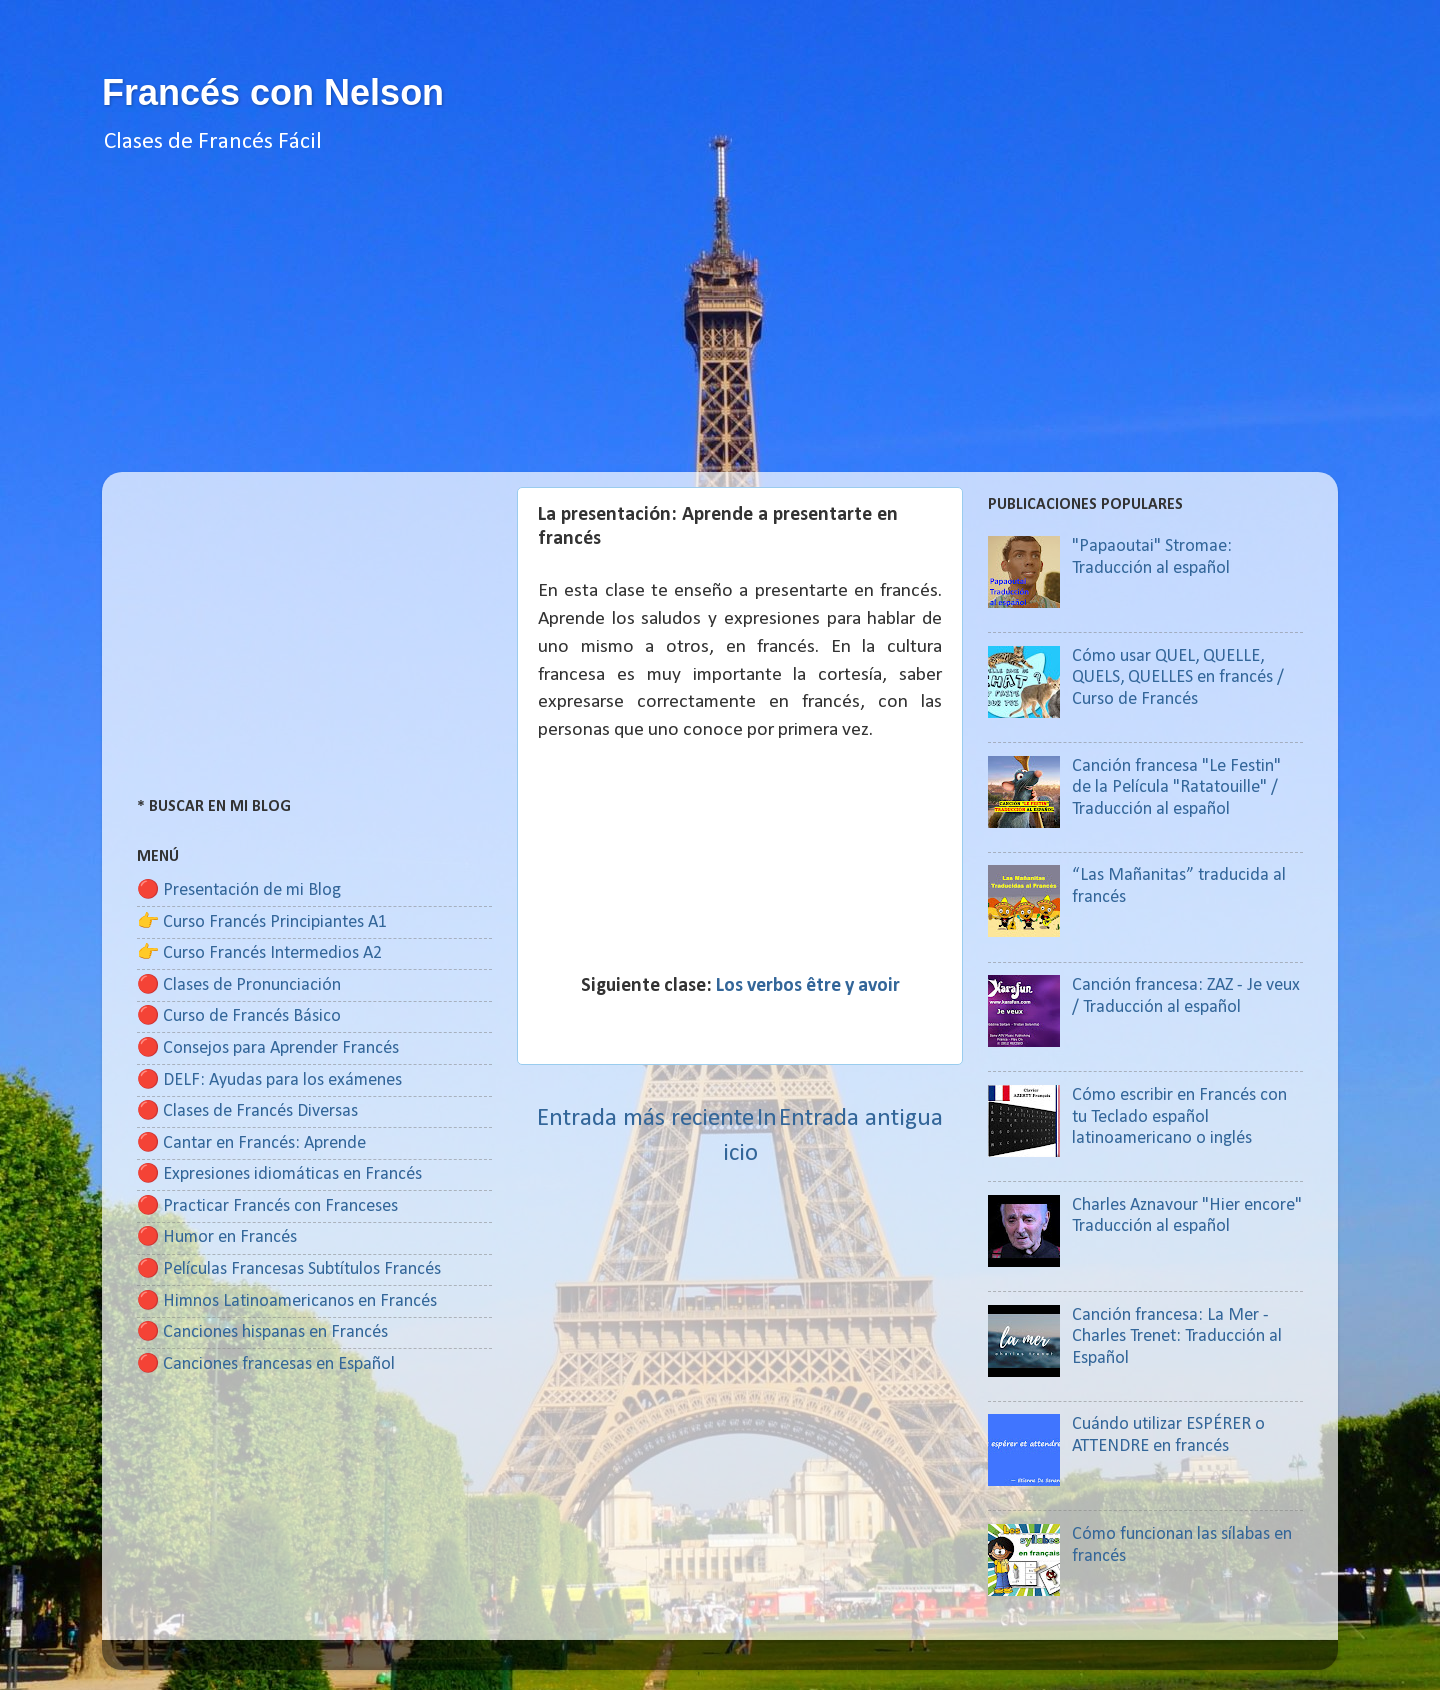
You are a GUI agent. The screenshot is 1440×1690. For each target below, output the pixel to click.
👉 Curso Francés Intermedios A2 (259, 953)
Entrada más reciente (645, 1118)
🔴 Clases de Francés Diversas (247, 1111)
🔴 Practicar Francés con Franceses (267, 1206)
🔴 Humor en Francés (217, 1237)
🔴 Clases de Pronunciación (239, 985)
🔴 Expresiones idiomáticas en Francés (279, 1174)
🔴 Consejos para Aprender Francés (268, 1048)
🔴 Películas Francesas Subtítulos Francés (289, 1269)
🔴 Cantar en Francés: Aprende (251, 1143)
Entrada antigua (861, 1118)
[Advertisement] (720, 332)
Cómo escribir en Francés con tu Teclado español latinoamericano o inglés (1179, 1117)
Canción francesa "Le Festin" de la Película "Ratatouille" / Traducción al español (1176, 788)
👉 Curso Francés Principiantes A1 (262, 922)
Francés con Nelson (273, 92)
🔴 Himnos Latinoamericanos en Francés (287, 1301)
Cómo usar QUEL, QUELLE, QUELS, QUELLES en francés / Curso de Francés (1178, 678)
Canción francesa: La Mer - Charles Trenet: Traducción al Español (1177, 1337)
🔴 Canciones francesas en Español (266, 1364)
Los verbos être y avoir (808, 986)
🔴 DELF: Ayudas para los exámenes (269, 1080)
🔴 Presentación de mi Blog (239, 890)
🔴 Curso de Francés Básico (239, 1016)
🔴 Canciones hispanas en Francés (262, 1332)
